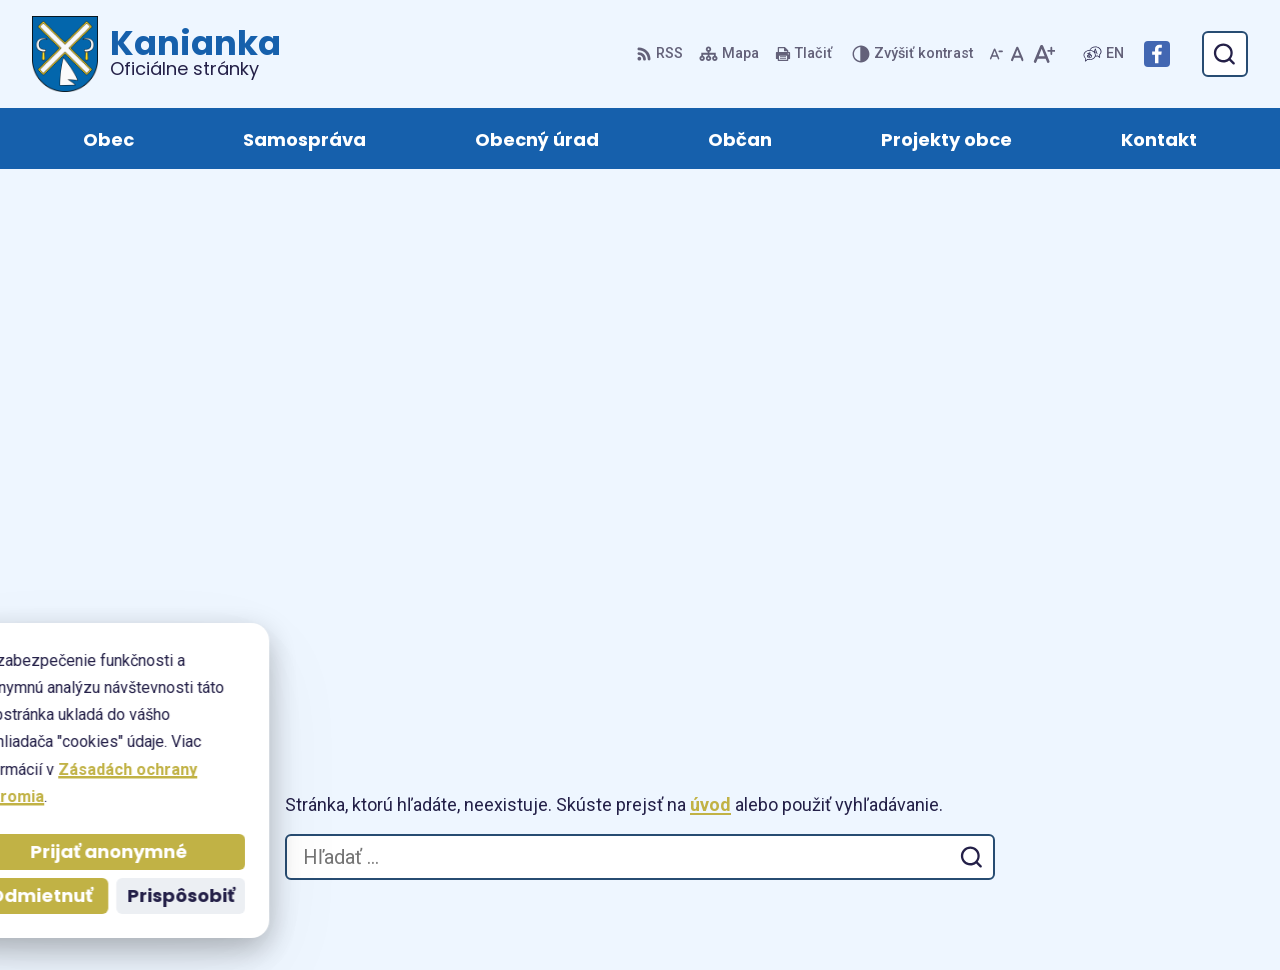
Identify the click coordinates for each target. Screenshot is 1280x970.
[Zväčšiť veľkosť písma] (1043, 54)
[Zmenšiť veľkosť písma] (996, 54)
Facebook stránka (1174, 791)
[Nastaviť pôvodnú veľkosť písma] (1017, 54)
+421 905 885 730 (1171, 743)
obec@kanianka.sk (1177, 767)
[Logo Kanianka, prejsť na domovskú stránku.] (156, 54)
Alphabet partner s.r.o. (663, 916)
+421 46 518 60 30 (1173, 719)
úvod (710, 279)
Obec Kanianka (938, 916)
